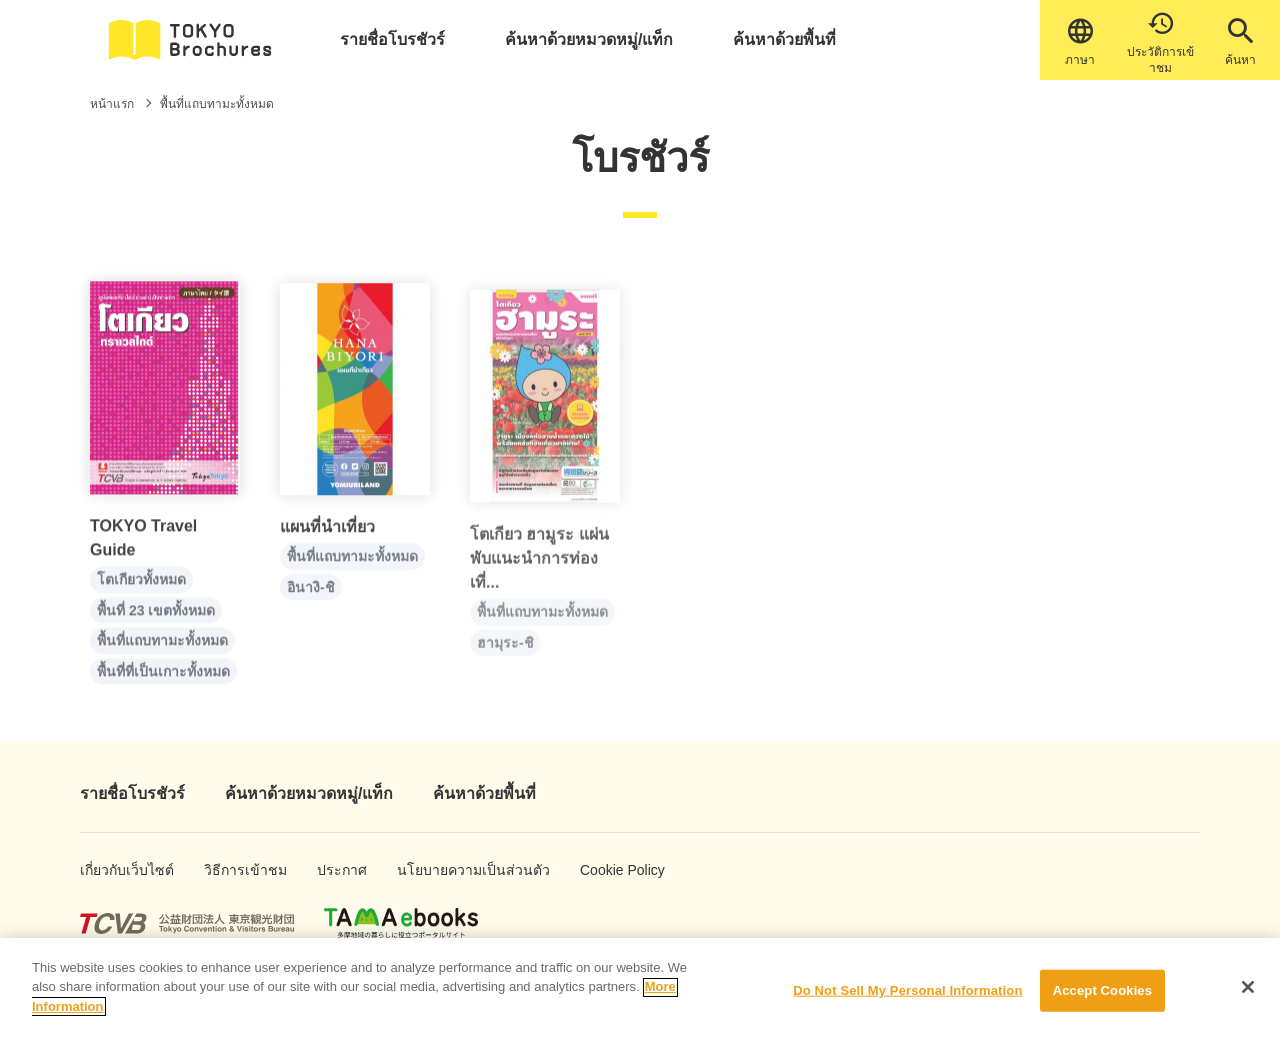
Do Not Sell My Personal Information (907, 1001)
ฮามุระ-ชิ (505, 660)
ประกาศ (337, 870)
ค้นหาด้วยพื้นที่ (784, 39)
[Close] (1248, 998)
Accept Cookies (1102, 1001)
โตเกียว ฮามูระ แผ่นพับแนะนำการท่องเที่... (539, 576)
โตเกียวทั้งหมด (141, 588)
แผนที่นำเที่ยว (327, 537)
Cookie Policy (608, 870)
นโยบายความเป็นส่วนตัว (443, 870)
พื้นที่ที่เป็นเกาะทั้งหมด (163, 679)
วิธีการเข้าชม (232, 870)
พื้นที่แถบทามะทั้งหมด (162, 649)
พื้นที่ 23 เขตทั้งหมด (156, 618)
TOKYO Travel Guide (143, 546)
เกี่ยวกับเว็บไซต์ (111, 870)
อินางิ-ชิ (311, 598)
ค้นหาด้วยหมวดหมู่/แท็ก (589, 39)
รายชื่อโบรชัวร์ (392, 39)
